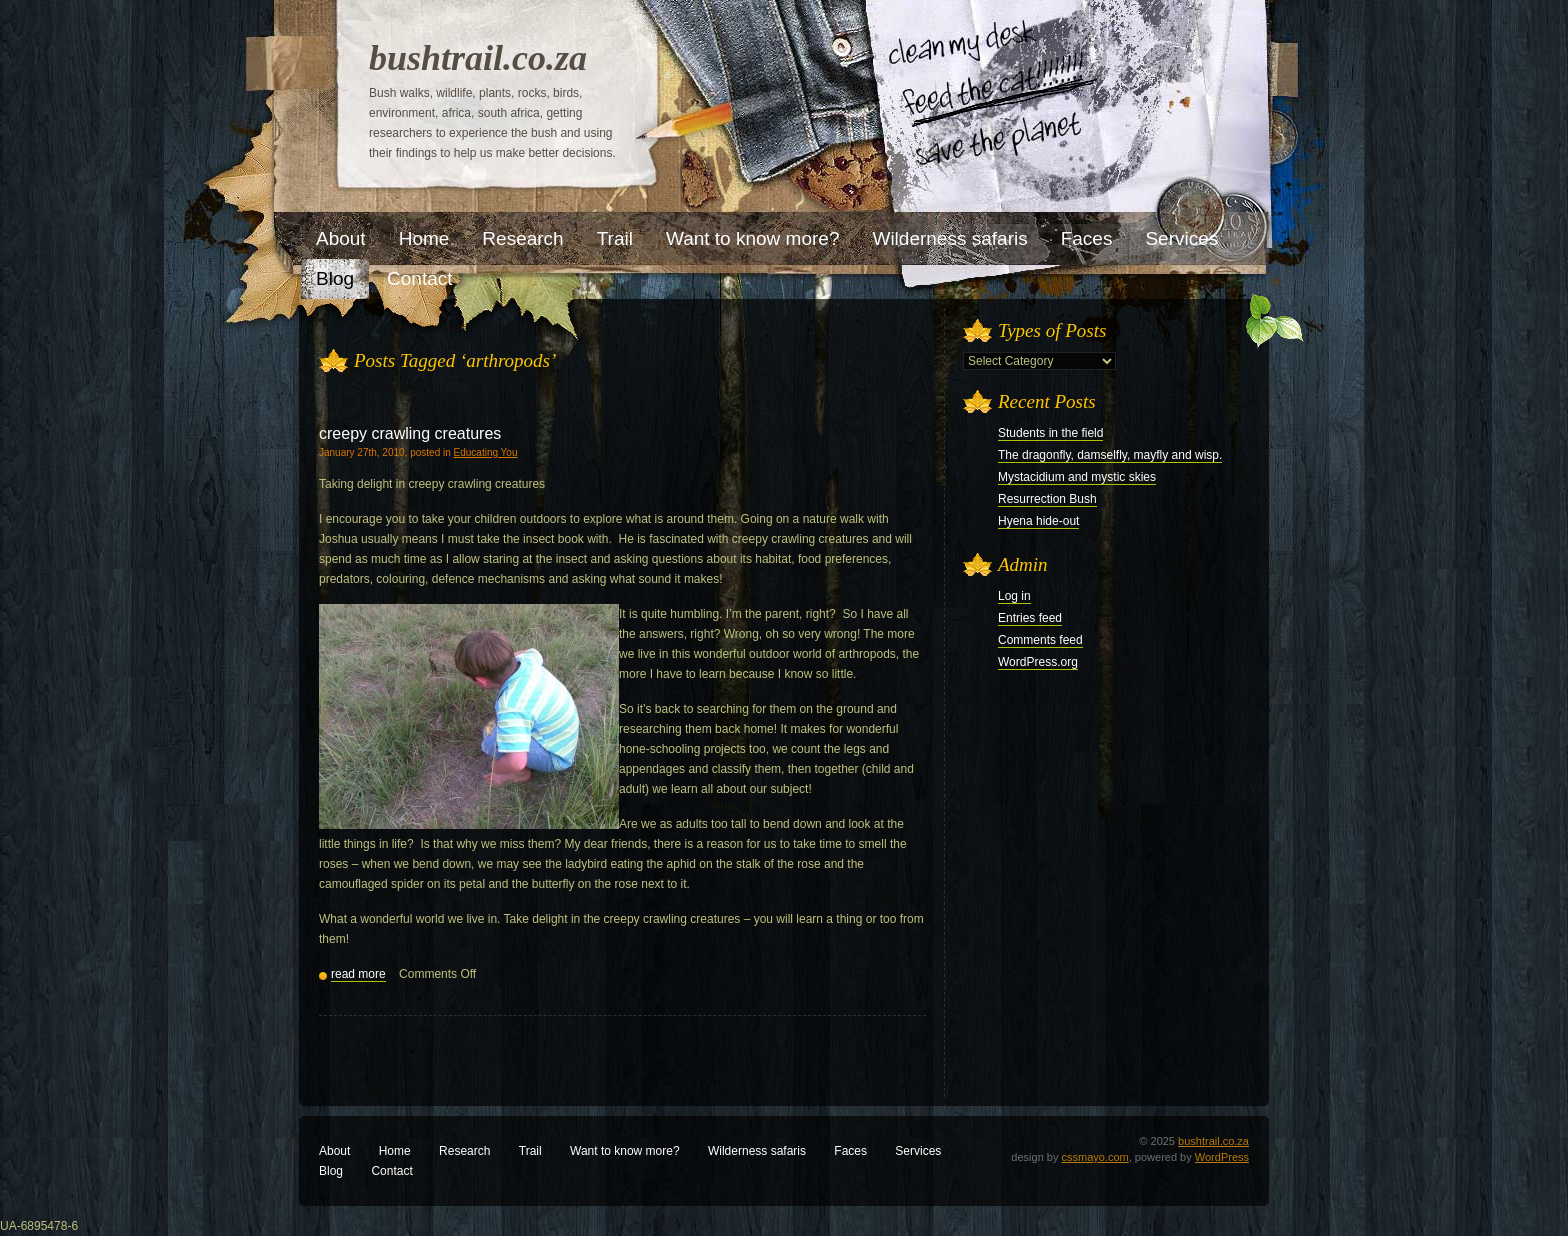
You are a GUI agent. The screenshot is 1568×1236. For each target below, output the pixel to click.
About (334, 1151)
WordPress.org (1038, 662)
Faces (850, 1151)
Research (464, 1151)
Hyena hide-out (1038, 521)
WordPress (1222, 1157)
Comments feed (1040, 640)
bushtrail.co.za (478, 58)
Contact (391, 1171)
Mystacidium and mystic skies (1077, 477)
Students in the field (1050, 433)
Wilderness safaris (757, 1151)
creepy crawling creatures (410, 433)
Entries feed (1030, 618)
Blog (331, 1171)
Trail (530, 1151)
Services (918, 1151)
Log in (1014, 596)
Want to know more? (625, 1151)
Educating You (486, 452)
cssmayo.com (1095, 1157)
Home (395, 1151)
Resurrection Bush (1047, 499)
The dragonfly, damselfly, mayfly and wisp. (1110, 455)
